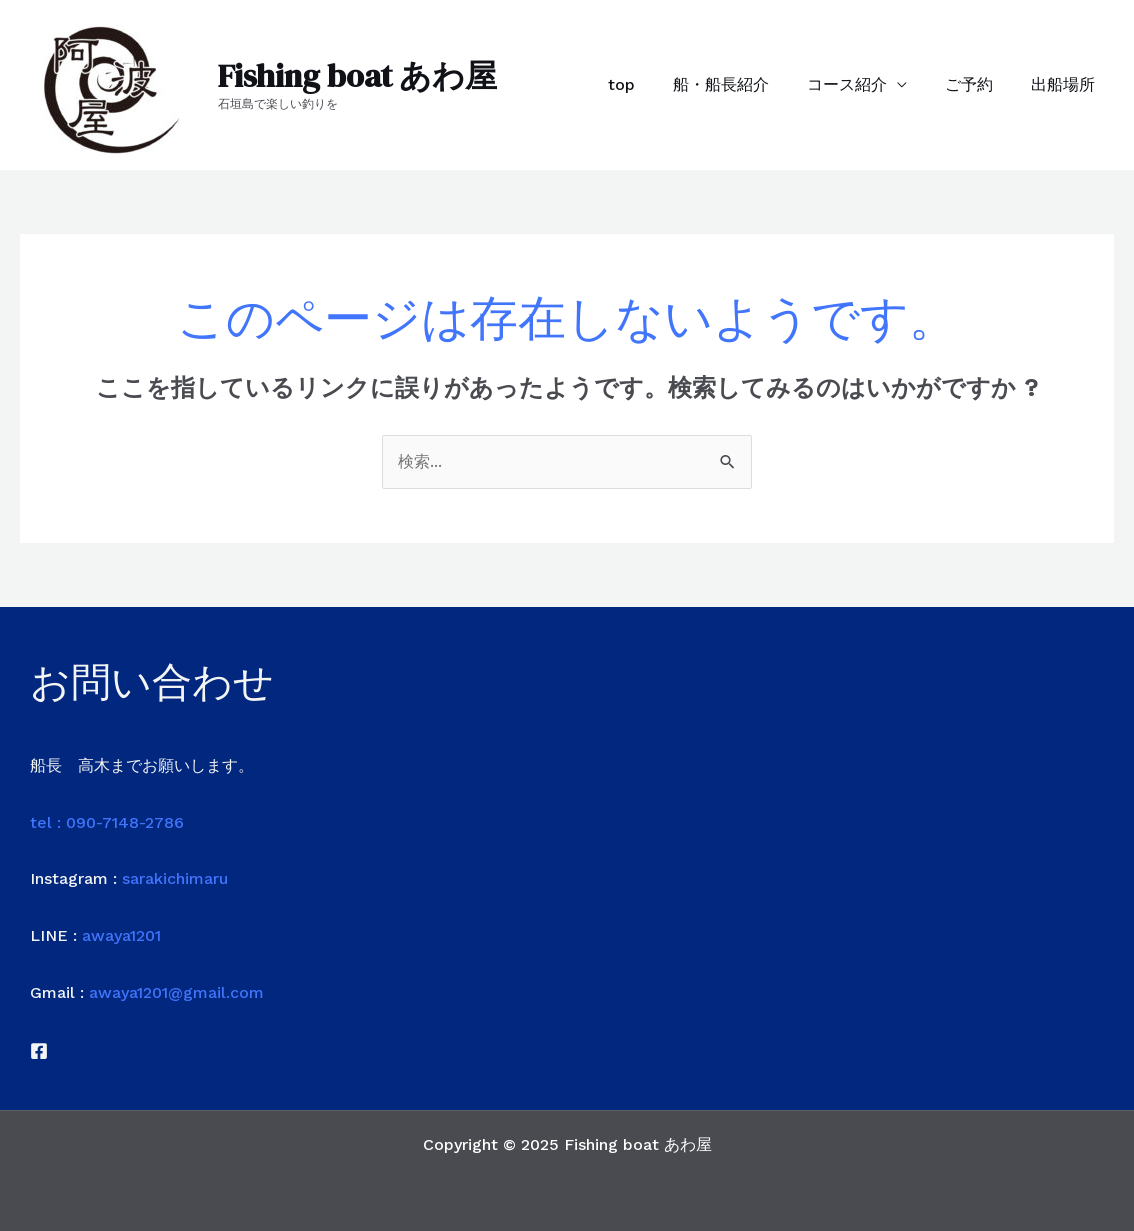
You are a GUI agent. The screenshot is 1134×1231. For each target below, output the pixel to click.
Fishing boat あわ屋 (357, 76)
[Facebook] (39, 1051)
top (648, 84)
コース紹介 (862, 84)
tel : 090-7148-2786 (107, 822)
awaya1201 (121, 935)
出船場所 (1066, 84)
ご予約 (978, 84)
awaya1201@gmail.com (176, 992)
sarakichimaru (175, 878)
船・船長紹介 (742, 84)
